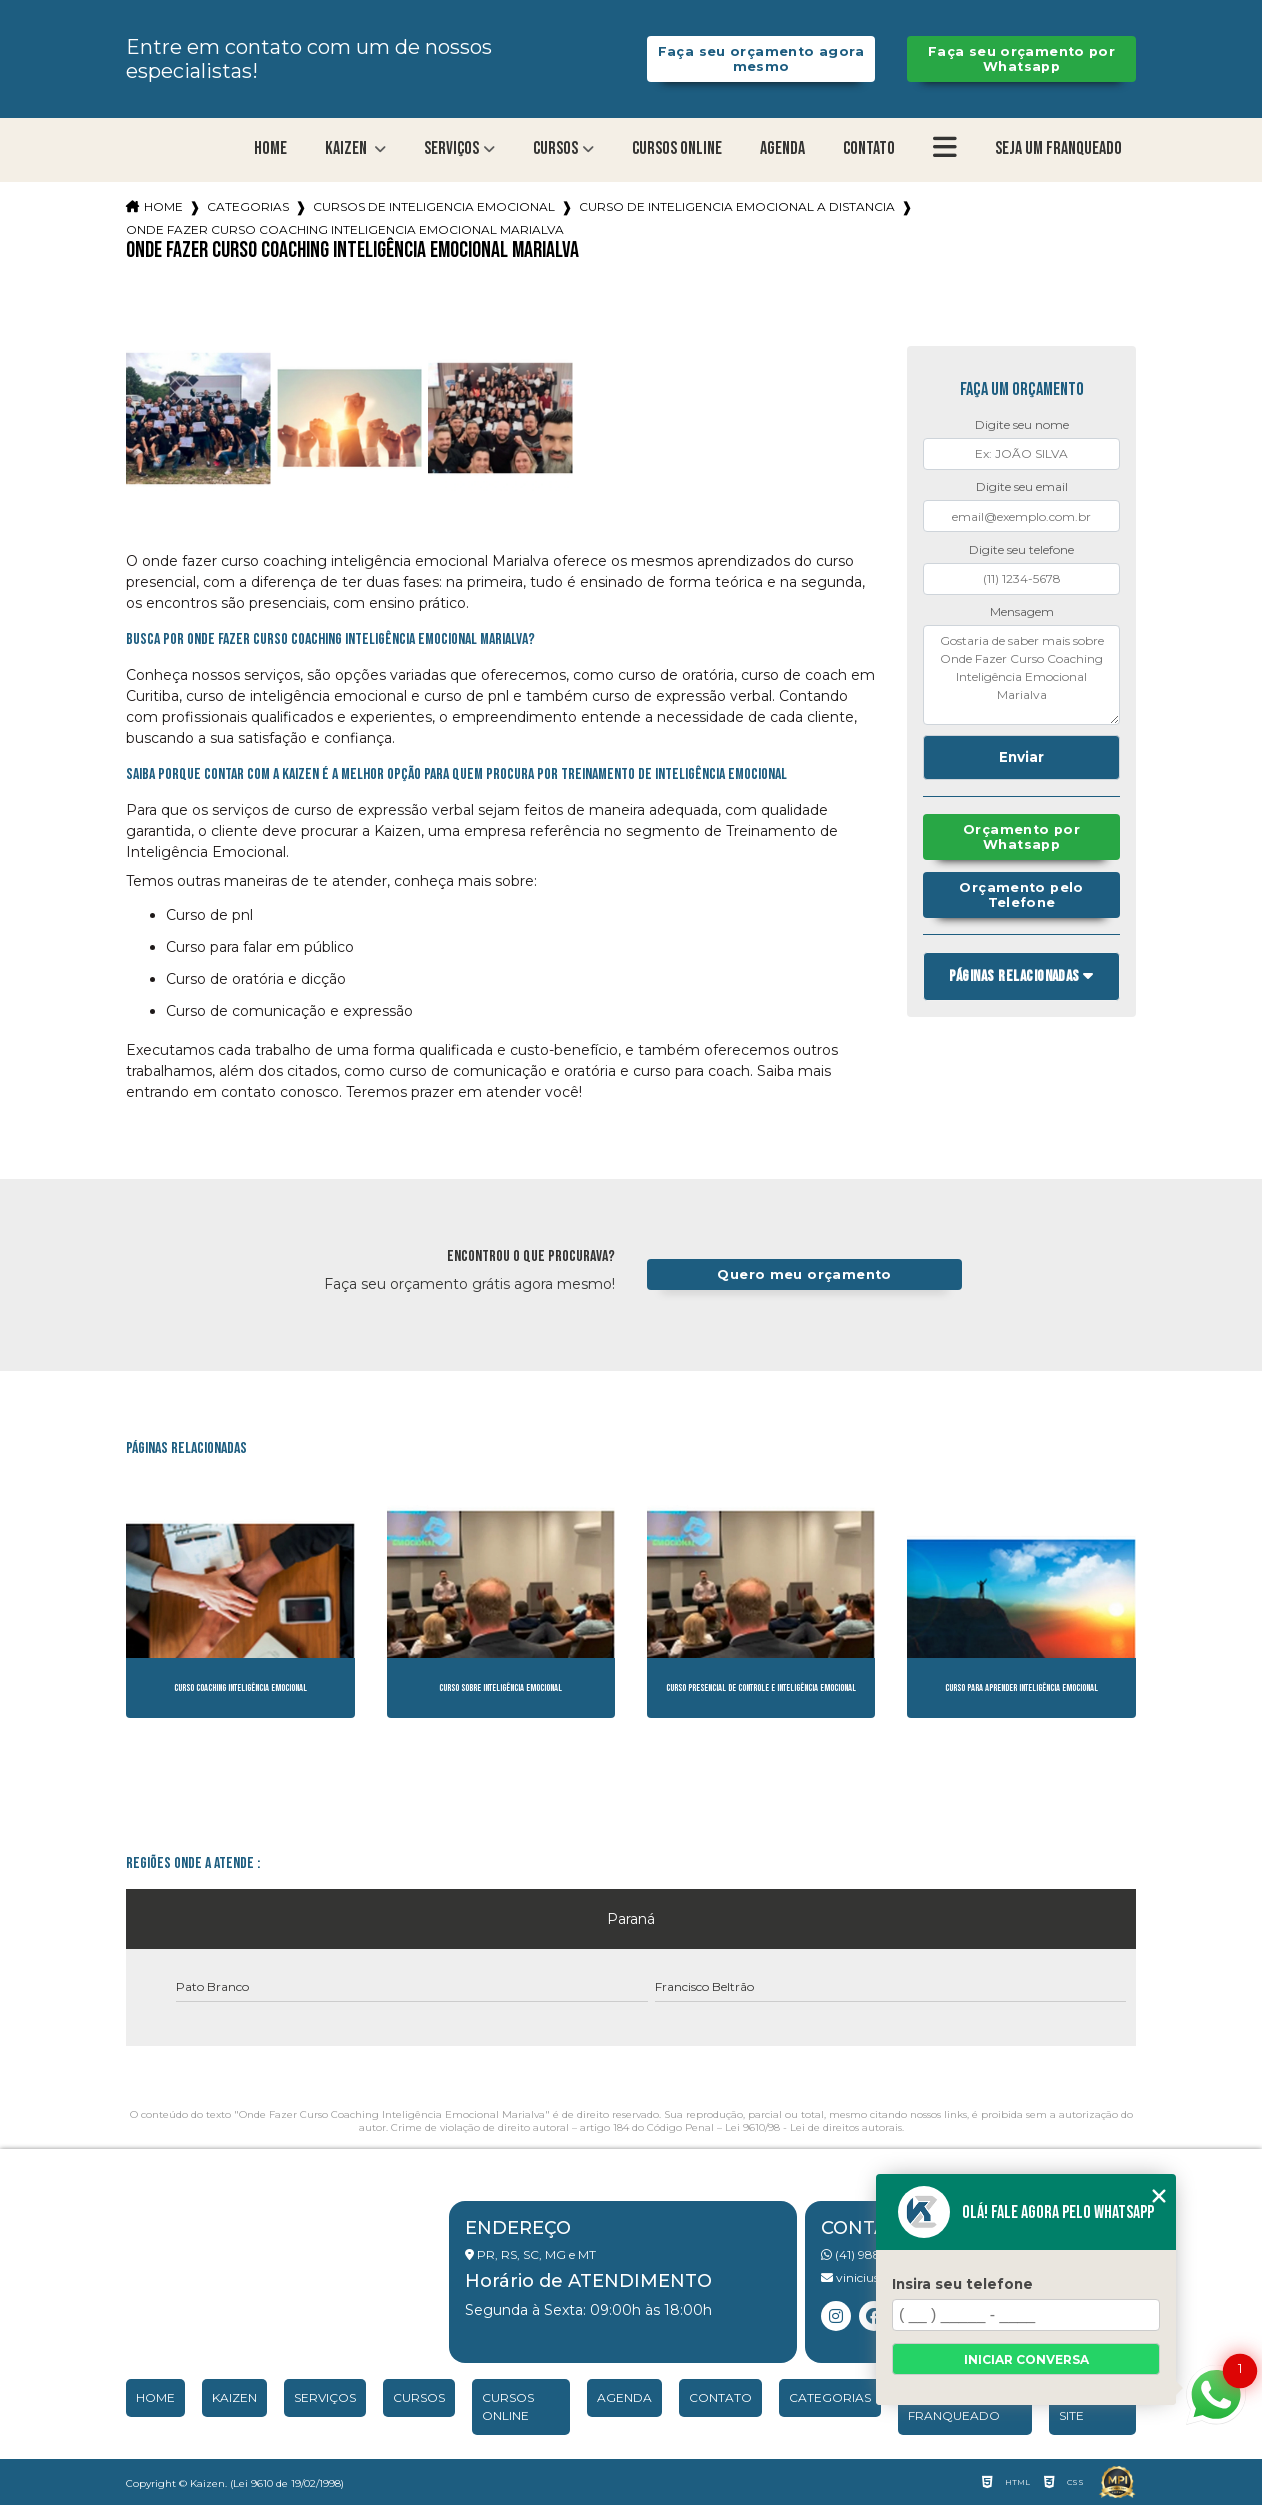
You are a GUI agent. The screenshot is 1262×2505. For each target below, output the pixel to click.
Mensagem (1022, 611)
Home (270, 148)
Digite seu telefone (1021, 549)
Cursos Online (677, 148)
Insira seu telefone (962, 2284)
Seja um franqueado (1058, 148)
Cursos (555, 148)
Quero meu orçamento (804, 1274)
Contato (869, 148)
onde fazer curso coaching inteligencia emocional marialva (345, 229)
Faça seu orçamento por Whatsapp (1021, 59)
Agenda (782, 148)
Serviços (451, 148)
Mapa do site (1089, 2406)
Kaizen (347, 148)
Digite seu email (1022, 486)
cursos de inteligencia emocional (434, 206)
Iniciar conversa (1026, 2359)
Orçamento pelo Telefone (1021, 895)
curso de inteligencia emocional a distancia (737, 206)
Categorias (248, 206)
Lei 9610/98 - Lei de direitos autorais (813, 2127)
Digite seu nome (1022, 424)
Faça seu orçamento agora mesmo (761, 59)
